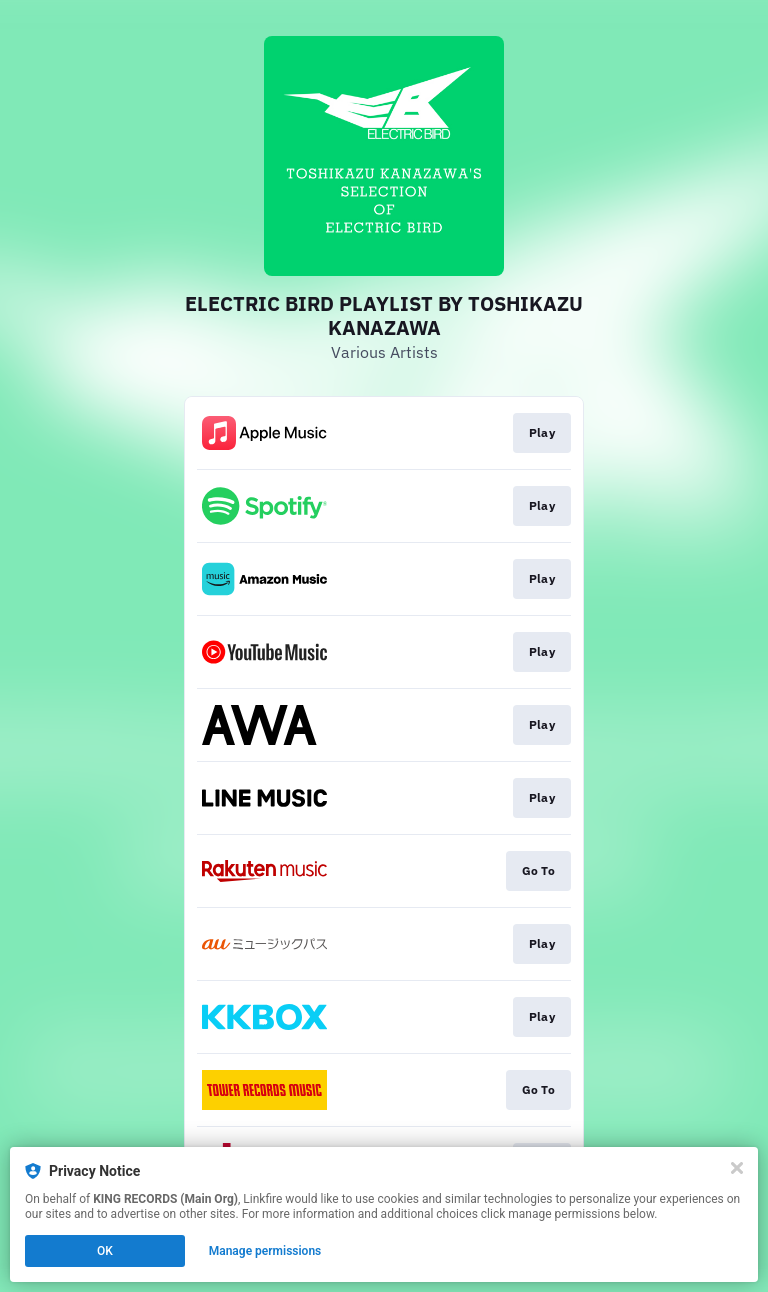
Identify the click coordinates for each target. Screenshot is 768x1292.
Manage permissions (265, 1251)
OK (105, 1251)
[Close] (737, 1168)
